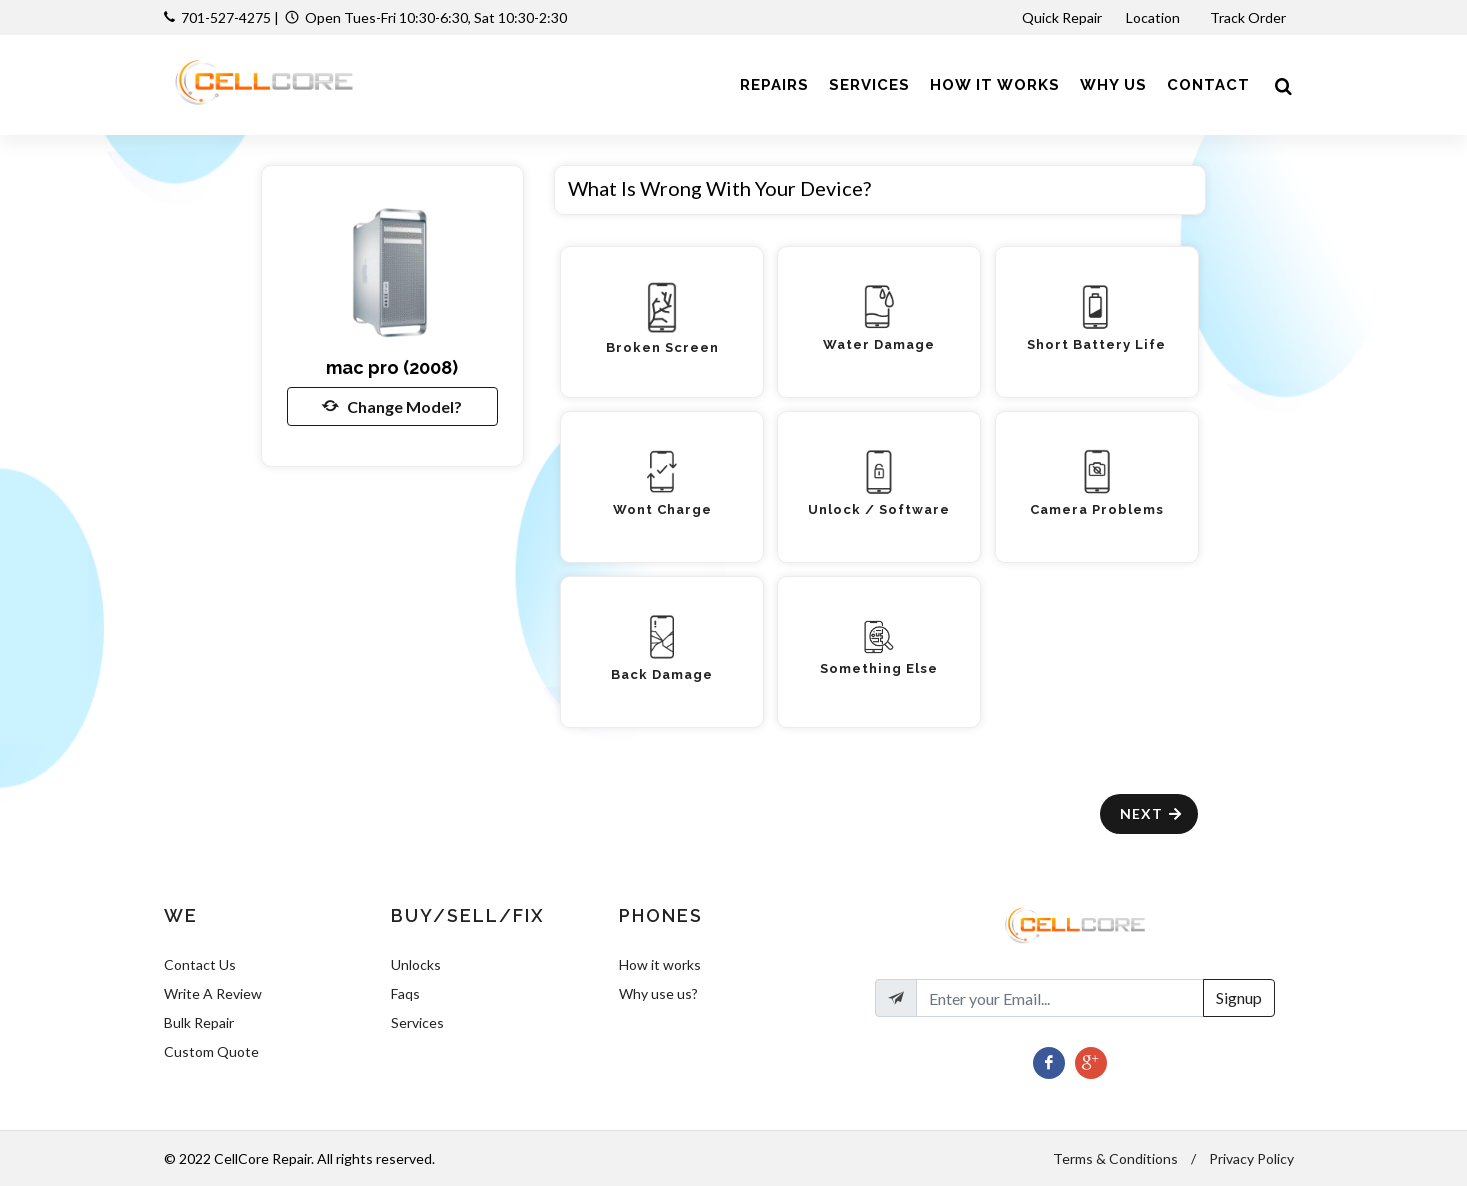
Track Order (1249, 17)
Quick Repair (1062, 17)
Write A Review (213, 993)
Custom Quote (211, 1051)
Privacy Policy (1251, 1158)
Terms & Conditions (1115, 1158)
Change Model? (392, 406)
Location (1154, 17)
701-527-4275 (226, 17)
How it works (660, 964)
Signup (1239, 997)
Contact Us (200, 964)
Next (1151, 813)
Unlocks (416, 964)
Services (417, 1022)
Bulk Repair (199, 1022)
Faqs (405, 993)
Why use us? (658, 993)
